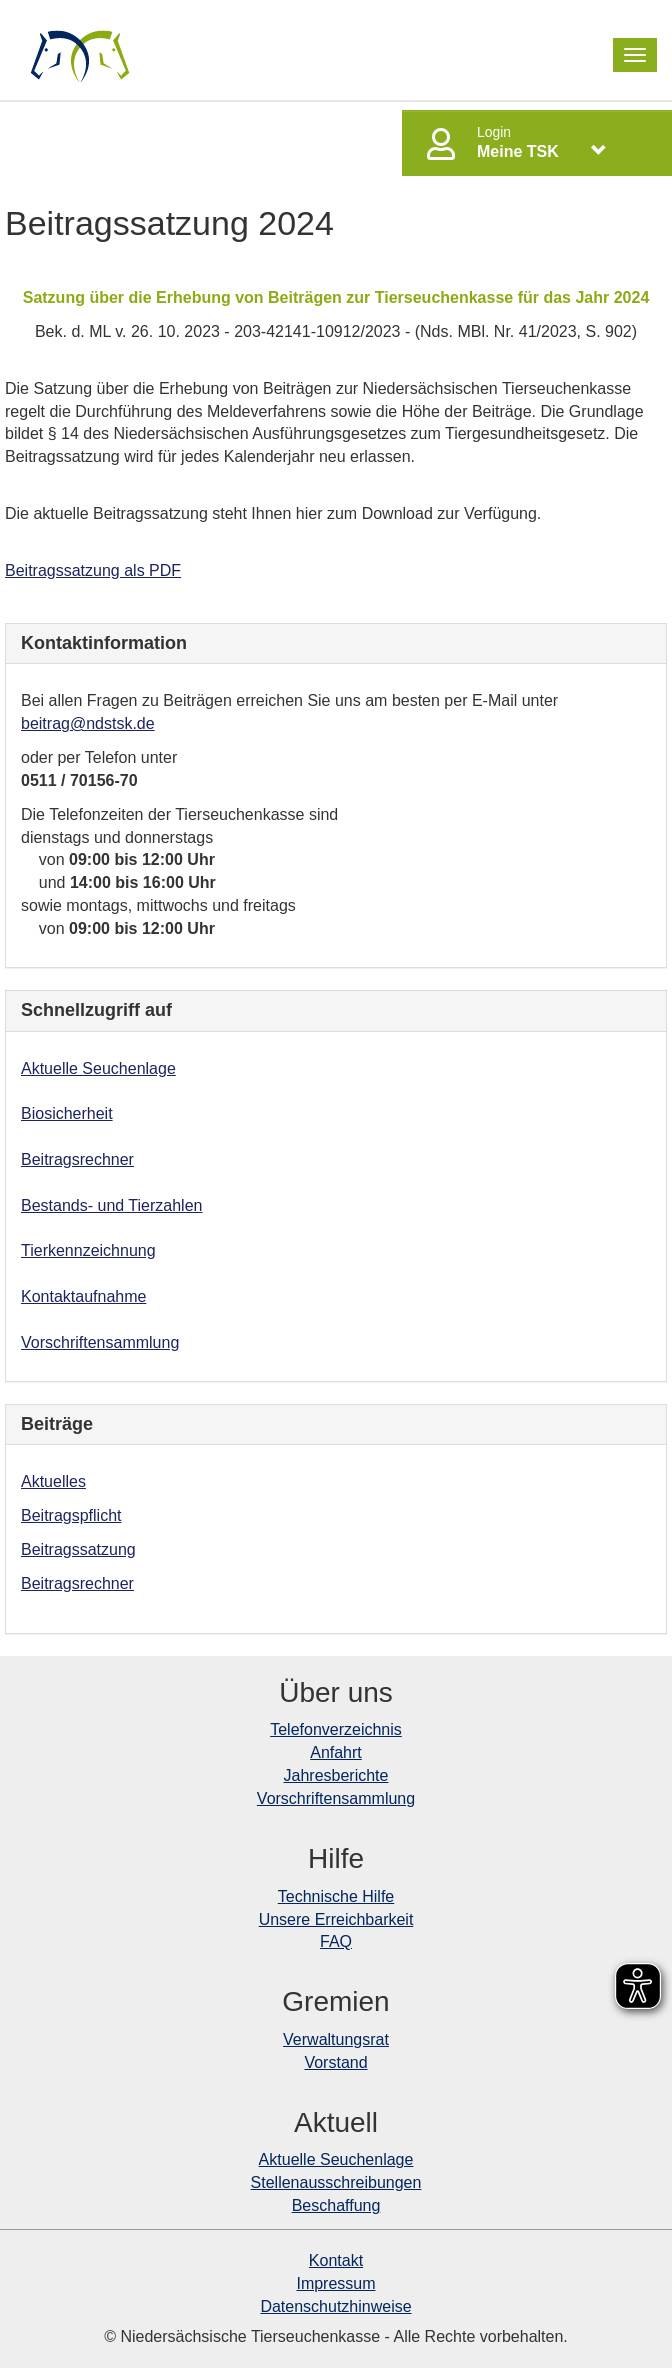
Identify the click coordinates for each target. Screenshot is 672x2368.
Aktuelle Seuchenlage (98, 1068)
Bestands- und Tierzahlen (111, 1205)
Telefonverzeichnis (336, 1729)
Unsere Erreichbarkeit (336, 1919)
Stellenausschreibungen (336, 2182)
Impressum (335, 2283)
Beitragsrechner (77, 1159)
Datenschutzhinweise (335, 2306)
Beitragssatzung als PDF (93, 570)
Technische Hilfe (336, 1896)
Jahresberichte (336, 1775)
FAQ (336, 1941)
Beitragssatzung (78, 1549)
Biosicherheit (67, 1113)
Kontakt (336, 2260)
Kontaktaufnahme (83, 1296)
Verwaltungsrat (336, 2039)
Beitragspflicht (71, 1515)
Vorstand (335, 2062)
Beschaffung (336, 2205)
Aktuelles (53, 1481)
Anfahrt (336, 1752)
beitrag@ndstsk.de (88, 723)
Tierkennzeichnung (88, 1250)
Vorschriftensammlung (100, 1342)
